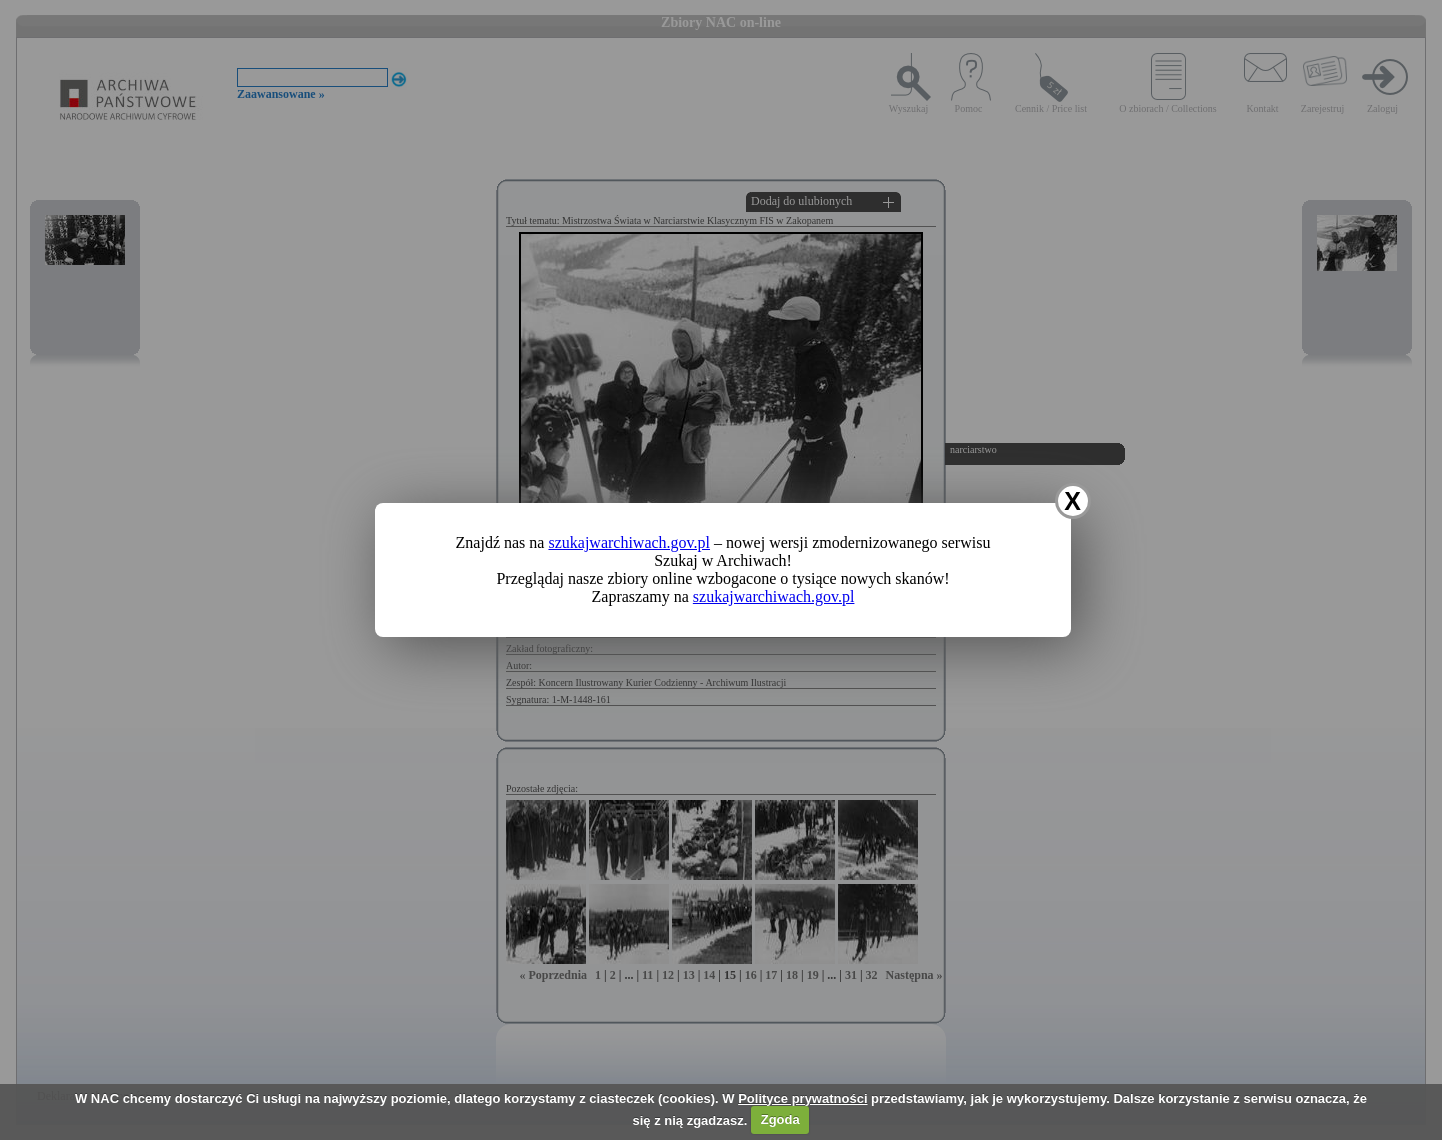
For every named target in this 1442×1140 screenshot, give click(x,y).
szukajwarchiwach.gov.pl (629, 542)
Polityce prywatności (802, 1098)
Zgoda (780, 1119)
